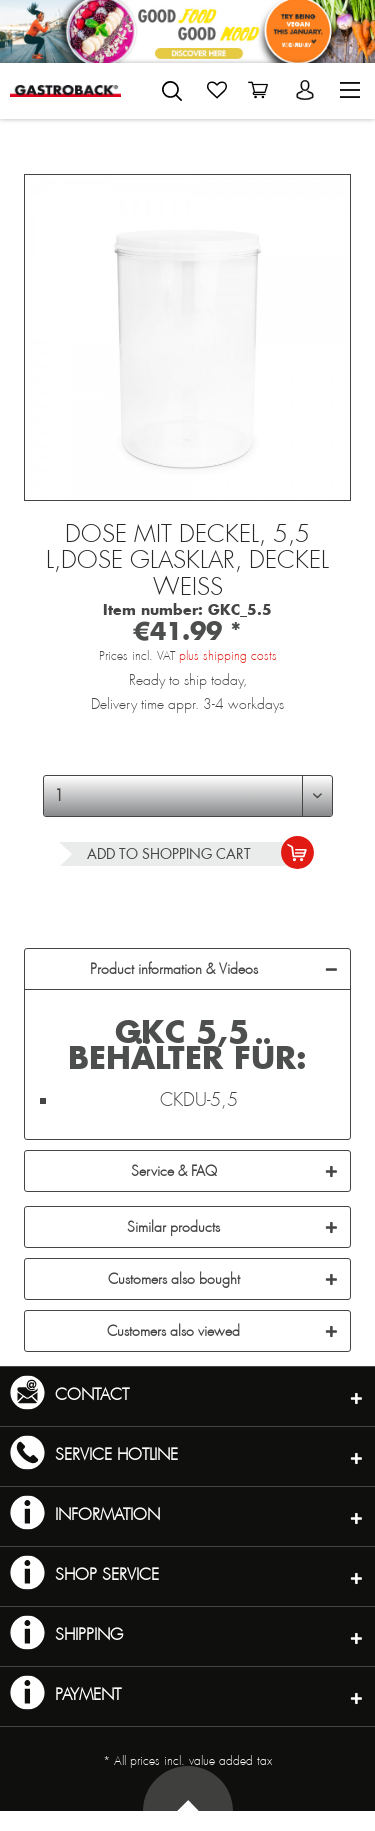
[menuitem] (172, 87)
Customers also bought (174, 1279)
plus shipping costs (228, 656)
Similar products (173, 1227)
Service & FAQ (174, 1171)
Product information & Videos (174, 969)
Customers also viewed (173, 1331)
